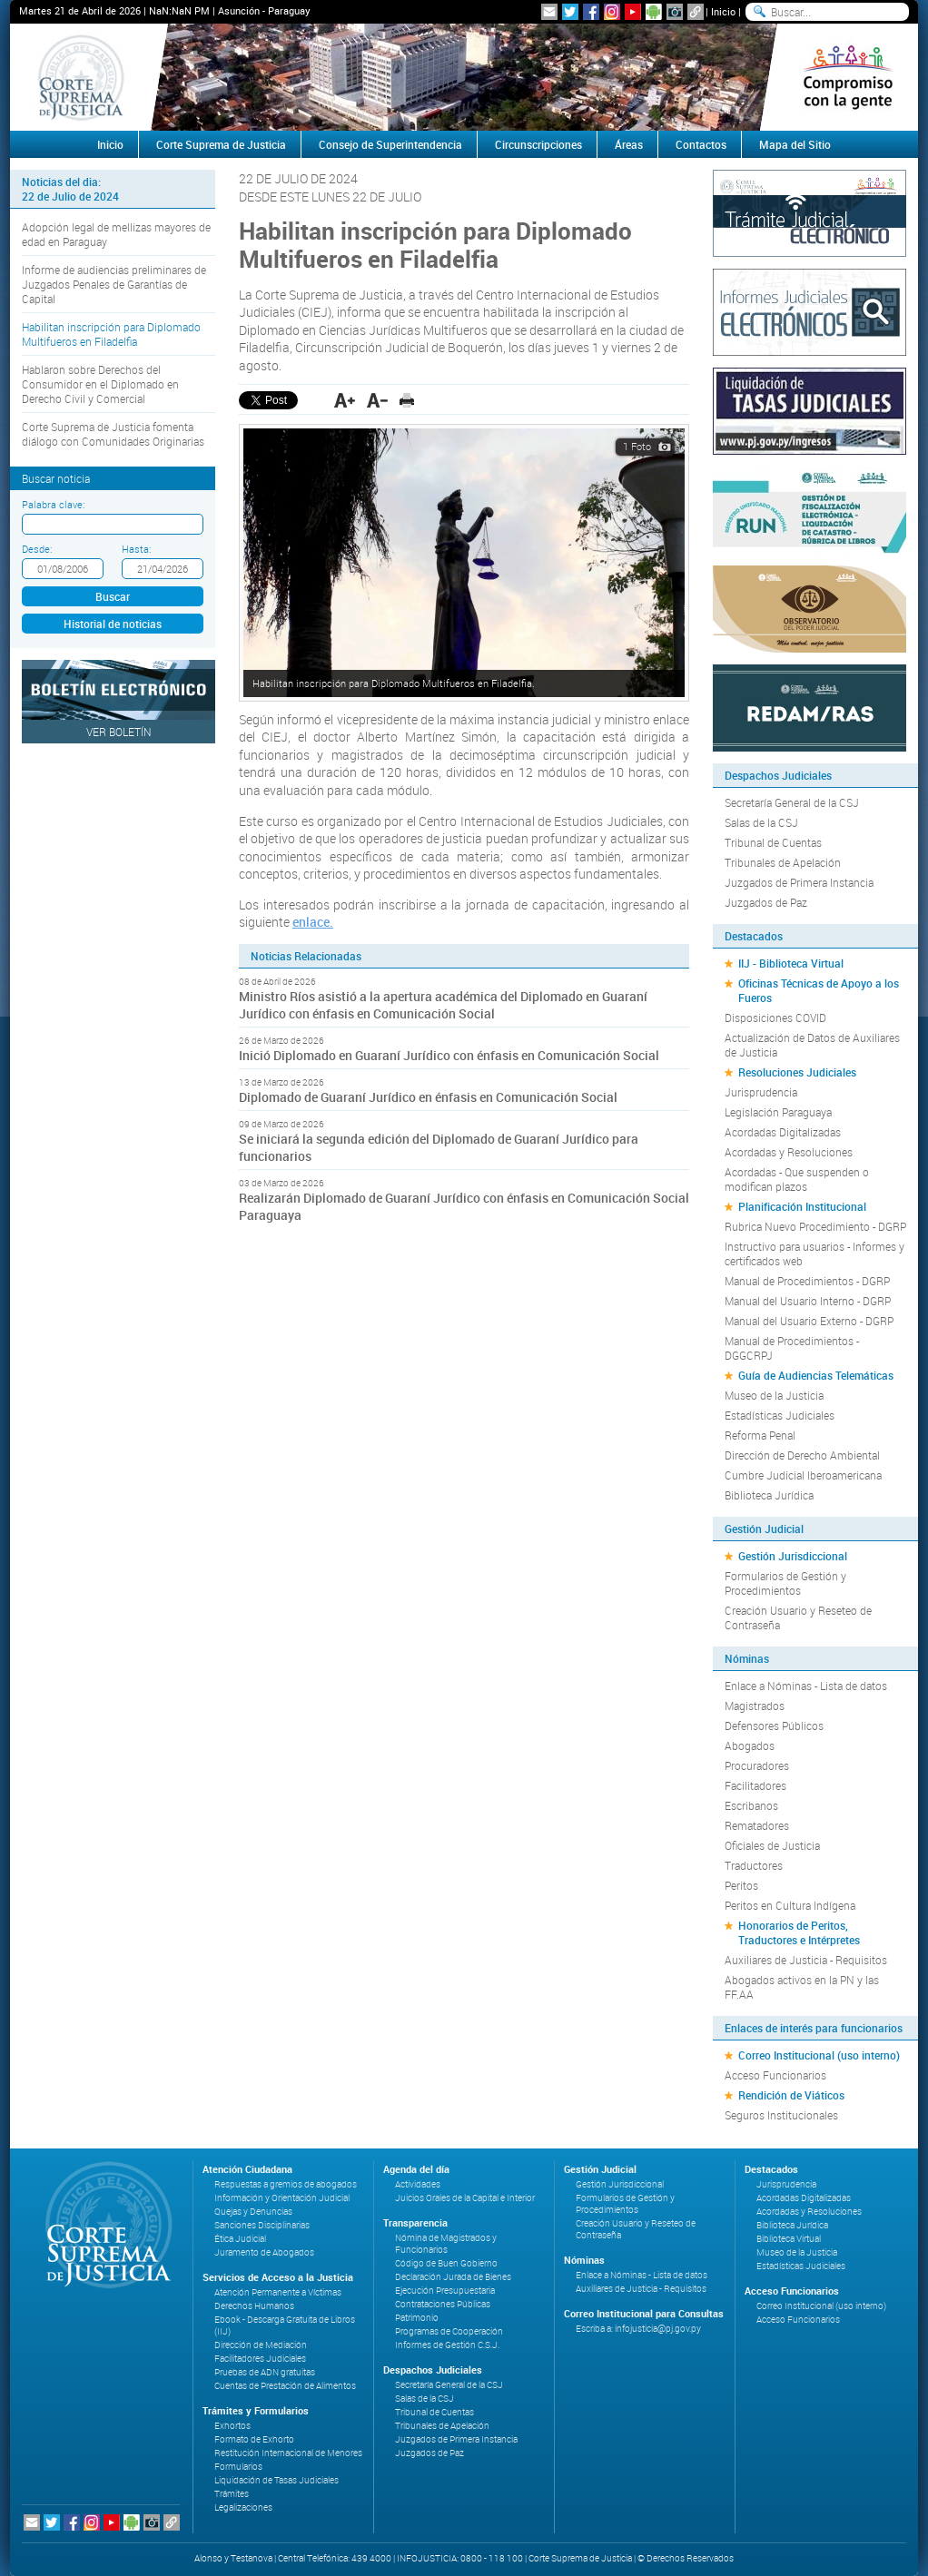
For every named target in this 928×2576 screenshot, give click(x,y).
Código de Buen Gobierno (446, 2263)
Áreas (629, 144)
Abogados (750, 1745)
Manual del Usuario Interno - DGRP (808, 1300)
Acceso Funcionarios (775, 2075)
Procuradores (757, 1765)
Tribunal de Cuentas (773, 842)
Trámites (231, 2494)
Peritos (741, 1885)
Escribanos (751, 1805)
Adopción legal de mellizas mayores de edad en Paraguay (116, 234)
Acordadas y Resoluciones (789, 1152)
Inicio (723, 11)
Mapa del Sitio (795, 144)
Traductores (754, 1865)
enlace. (312, 921)
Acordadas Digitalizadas (783, 1132)
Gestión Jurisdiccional (792, 1556)
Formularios (238, 2467)
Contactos (701, 144)
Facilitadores (755, 1785)
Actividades (417, 2184)
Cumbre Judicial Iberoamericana (803, 1475)
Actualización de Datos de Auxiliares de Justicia (812, 1044)
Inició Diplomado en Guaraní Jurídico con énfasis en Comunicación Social (449, 1055)
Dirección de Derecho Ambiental (802, 1455)
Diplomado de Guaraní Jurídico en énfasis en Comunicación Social (428, 1097)
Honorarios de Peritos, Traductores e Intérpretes (799, 1932)
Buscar (112, 596)
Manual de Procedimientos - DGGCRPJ (792, 1347)
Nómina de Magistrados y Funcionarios (446, 2244)
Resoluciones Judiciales (797, 1072)
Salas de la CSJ (761, 822)
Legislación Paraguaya (778, 1112)
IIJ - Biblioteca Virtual (791, 963)
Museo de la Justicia (774, 1395)
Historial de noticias (113, 623)
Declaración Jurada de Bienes (453, 2277)
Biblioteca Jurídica (769, 1495)
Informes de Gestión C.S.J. (447, 2345)
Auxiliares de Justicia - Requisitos (806, 1959)
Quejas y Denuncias (253, 2211)
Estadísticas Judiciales (779, 1415)
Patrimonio (417, 2318)
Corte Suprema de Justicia (221, 144)
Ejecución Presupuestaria (445, 2290)
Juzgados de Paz (766, 902)
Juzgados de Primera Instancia (799, 882)
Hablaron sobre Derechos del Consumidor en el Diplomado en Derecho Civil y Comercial (100, 384)
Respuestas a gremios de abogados (285, 2184)
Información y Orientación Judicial (282, 2198)
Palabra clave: (53, 504)
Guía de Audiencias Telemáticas (815, 1375)
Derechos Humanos (254, 2306)
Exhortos (232, 2426)
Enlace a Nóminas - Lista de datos (806, 1685)
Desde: (37, 549)
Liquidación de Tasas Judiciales (276, 2480)
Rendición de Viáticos (791, 2095)
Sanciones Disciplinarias (262, 2225)
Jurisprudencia (761, 1092)
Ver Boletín (119, 731)
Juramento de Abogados (264, 2252)
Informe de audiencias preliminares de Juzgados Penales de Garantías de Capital (114, 284)
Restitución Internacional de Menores (288, 2453)
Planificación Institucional (802, 1206)
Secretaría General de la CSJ (792, 802)
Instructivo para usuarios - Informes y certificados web (814, 1253)
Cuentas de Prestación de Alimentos (285, 2386)
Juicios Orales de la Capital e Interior (465, 2198)
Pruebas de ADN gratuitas (264, 2372)
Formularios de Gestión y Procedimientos (785, 1583)
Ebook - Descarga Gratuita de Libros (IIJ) (284, 2325)
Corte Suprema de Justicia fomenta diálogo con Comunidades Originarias (113, 433)
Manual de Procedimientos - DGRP (807, 1280)
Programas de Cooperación (449, 2331)
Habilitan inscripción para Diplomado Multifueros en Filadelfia (111, 334)
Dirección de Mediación (260, 2345)
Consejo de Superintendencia (390, 144)
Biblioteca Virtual (788, 2239)
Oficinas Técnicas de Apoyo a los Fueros (818, 990)
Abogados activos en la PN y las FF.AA (802, 1986)
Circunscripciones (538, 144)
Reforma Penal (760, 1435)
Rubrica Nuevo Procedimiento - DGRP (815, 1226)
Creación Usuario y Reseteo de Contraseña (798, 1617)
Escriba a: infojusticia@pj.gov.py (638, 2329)
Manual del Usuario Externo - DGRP (809, 1320)
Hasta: (136, 549)
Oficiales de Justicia (772, 1845)
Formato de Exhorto (254, 2439)
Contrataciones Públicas (442, 2304)
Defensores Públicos (774, 1725)
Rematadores (757, 1825)
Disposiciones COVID (775, 1017)
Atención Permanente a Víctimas (277, 2292)
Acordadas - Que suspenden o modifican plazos (797, 1179)
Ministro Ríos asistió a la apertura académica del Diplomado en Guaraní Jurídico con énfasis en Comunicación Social (443, 1005)
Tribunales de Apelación (783, 862)
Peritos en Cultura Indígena (790, 1905)
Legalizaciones (243, 2507)
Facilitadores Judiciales (260, 2359)
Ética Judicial (240, 2239)
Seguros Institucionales (781, 2115)
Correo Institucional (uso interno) (819, 2055)
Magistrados (755, 1705)
